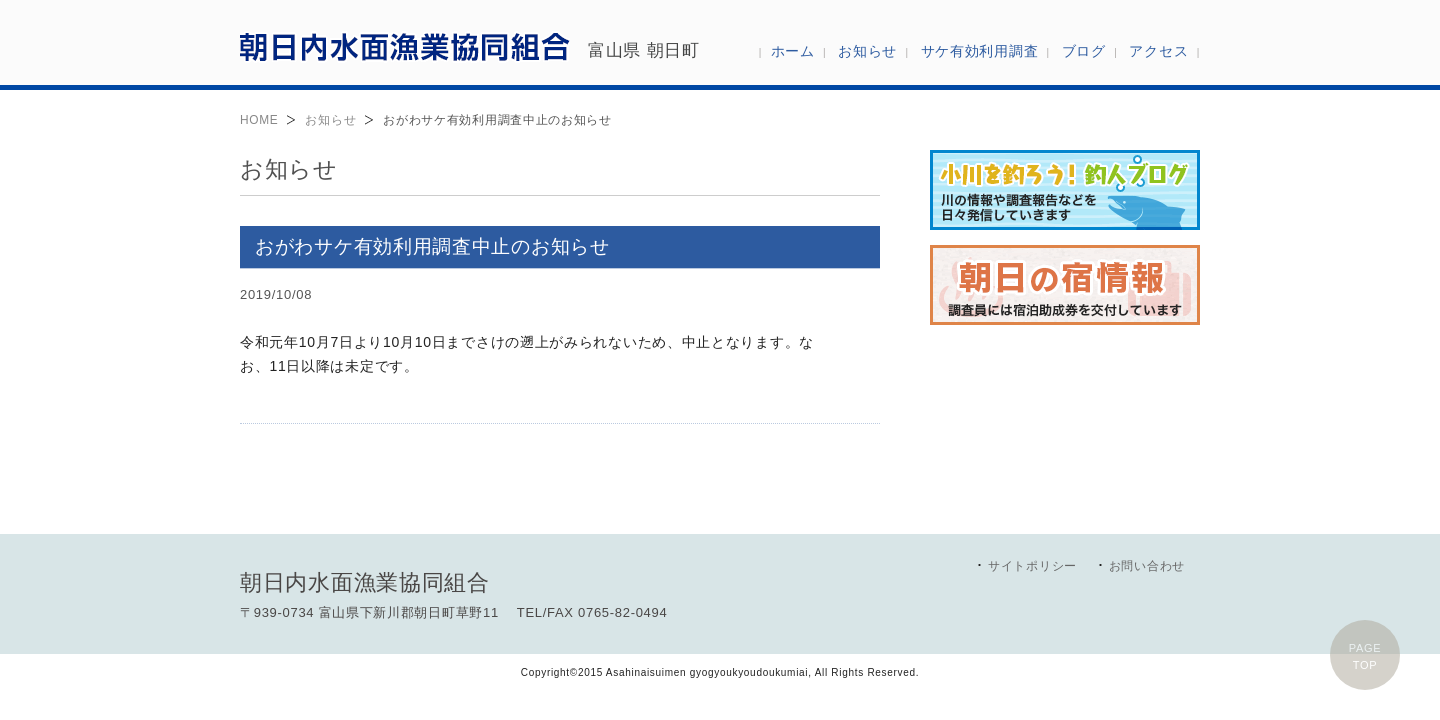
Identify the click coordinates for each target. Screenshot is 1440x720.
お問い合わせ (1147, 566)
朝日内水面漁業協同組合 (405, 46)
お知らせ (330, 120)
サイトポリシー (1032, 566)
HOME (259, 120)
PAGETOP (1365, 656)
